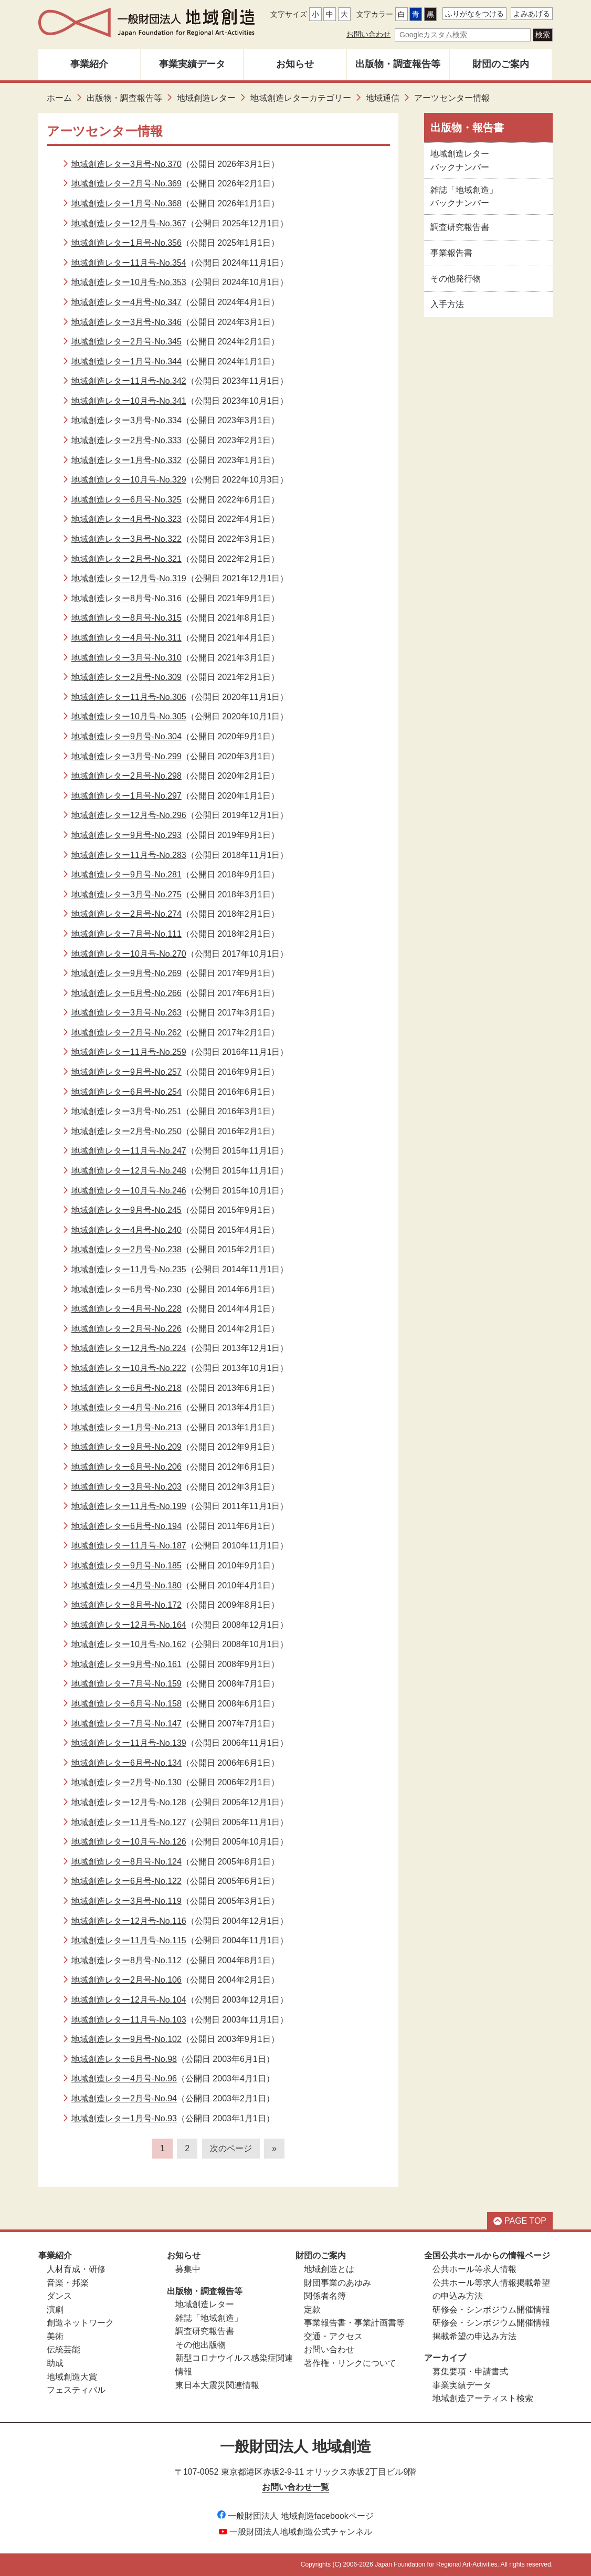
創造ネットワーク (80, 2322)
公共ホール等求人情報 (474, 2269)
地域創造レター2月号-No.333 (126, 440)
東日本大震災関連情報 (217, 2385)
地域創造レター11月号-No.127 (128, 1822)
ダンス (59, 2295)
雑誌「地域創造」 (208, 2317)
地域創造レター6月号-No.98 (124, 2059)
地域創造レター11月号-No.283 (128, 855)
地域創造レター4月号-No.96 (124, 2078)
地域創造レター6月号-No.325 (126, 499)
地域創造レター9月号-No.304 (126, 736)
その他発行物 (455, 278)
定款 (312, 2309)
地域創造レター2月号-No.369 (126, 183)
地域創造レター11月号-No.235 (128, 1269)
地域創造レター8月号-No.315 (126, 617)
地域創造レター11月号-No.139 (128, 1743)
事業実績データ (192, 64)
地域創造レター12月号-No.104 (128, 1999)
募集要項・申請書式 (470, 2371)
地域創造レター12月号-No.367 (128, 223)
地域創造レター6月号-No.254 (126, 1091)
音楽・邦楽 (68, 2282)
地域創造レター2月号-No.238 (126, 1249)
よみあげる (531, 13)
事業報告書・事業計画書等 (354, 2322)
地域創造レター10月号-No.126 (128, 1841)
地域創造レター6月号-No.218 (126, 1388)
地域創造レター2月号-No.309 (126, 677)
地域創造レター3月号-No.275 (126, 894)
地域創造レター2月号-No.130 (126, 1782)
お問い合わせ (368, 34)
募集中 (187, 2269)
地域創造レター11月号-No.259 (128, 1052)
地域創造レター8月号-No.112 (126, 1960)
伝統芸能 (63, 2349)
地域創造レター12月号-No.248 (128, 1170)
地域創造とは (329, 2269)
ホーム (59, 97)
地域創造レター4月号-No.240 (126, 1230)
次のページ (231, 2148)
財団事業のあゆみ (337, 2282)
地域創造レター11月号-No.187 (128, 1545)
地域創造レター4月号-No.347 (126, 302)
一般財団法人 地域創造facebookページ (295, 2515)
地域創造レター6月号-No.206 (126, 1466)
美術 (55, 2336)
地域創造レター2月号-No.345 (126, 341)
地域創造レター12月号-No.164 (128, 1624)
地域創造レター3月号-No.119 (126, 1901)
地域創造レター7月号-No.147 (126, 1723)
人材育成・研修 (76, 2269)
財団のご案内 (500, 64)
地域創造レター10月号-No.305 (128, 716)
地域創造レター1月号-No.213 (126, 1427)
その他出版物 (200, 2344)
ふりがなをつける (474, 13)
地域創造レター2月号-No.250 (126, 1131)
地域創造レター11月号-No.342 (128, 380)
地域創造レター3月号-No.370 (126, 164)
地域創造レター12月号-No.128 (128, 1802)
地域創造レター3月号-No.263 (126, 1012)
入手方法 (447, 304)
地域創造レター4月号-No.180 (126, 1585)
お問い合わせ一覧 (295, 2487)
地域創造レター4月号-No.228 (126, 1308)
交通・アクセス (333, 2336)
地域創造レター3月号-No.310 (126, 657)
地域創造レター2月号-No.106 (126, 1979)
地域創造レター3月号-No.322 (126, 539)
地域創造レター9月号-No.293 (126, 835)
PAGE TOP (519, 2220)
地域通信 (382, 97)
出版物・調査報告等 (397, 64)
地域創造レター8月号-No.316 (126, 598)
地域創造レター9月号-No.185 (126, 1565)
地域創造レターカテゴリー (300, 97)
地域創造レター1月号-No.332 (126, 460)
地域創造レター (206, 97)
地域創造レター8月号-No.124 (126, 1861)
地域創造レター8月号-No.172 (126, 1604)
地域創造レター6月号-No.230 (126, 1289)
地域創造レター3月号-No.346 (126, 322)
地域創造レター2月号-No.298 (126, 775)
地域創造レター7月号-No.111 (126, 933)
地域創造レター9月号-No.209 (126, 1446)
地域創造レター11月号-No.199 (128, 1506)
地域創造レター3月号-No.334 (126, 420)
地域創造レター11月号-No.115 (128, 1940)
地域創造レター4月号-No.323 (126, 519)
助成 (55, 2363)
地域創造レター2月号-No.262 (126, 1032)
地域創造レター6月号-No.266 (126, 993)
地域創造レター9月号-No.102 (126, 2039)
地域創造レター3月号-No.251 (126, 1111)
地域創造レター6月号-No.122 (126, 1881)
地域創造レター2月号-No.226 (126, 1328)
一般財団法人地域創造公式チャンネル (295, 2531)
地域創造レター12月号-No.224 (128, 1348)
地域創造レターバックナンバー (459, 160)
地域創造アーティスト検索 (482, 2398)
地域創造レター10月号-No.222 (128, 1368)
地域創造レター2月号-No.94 (124, 2098)
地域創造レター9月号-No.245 (126, 1210)
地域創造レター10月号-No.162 (128, 1644)
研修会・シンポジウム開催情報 (491, 2309)
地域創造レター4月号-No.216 (126, 1407)
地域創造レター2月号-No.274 (126, 913)
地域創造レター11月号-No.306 (128, 697)
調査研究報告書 (459, 227)
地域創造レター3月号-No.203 (126, 1486)
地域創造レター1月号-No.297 (126, 795)
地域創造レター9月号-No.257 (126, 1071)
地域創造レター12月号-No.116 (128, 1921)
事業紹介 (89, 64)
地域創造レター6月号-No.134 (126, 1762)
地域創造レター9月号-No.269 (126, 973)
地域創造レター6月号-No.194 (126, 1526)
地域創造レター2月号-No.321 (126, 558)
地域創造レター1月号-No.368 (126, 203)
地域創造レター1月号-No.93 (124, 2118)
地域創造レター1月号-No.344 (126, 361)
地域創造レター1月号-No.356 (126, 242)
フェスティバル (76, 2389)
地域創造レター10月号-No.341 (128, 400)
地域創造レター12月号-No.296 (128, 815)
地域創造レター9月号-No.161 (126, 1664)
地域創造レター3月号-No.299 (126, 756)
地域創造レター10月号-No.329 (128, 479)
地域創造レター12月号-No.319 (128, 578)
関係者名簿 (325, 2295)
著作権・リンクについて (350, 2363)
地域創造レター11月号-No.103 (128, 2019)
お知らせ (295, 64)
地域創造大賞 (72, 2376)
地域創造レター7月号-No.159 (126, 1683)
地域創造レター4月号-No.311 (126, 637)
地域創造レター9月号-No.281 (126, 874)
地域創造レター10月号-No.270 (128, 953)
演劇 (55, 2309)
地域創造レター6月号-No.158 (126, 1703)
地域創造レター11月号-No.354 (128, 262)
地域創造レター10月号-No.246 (128, 1190)
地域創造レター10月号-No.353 (128, 282)
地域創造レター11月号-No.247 (128, 1150)
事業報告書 (451, 252)
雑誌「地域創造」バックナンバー (464, 196)
